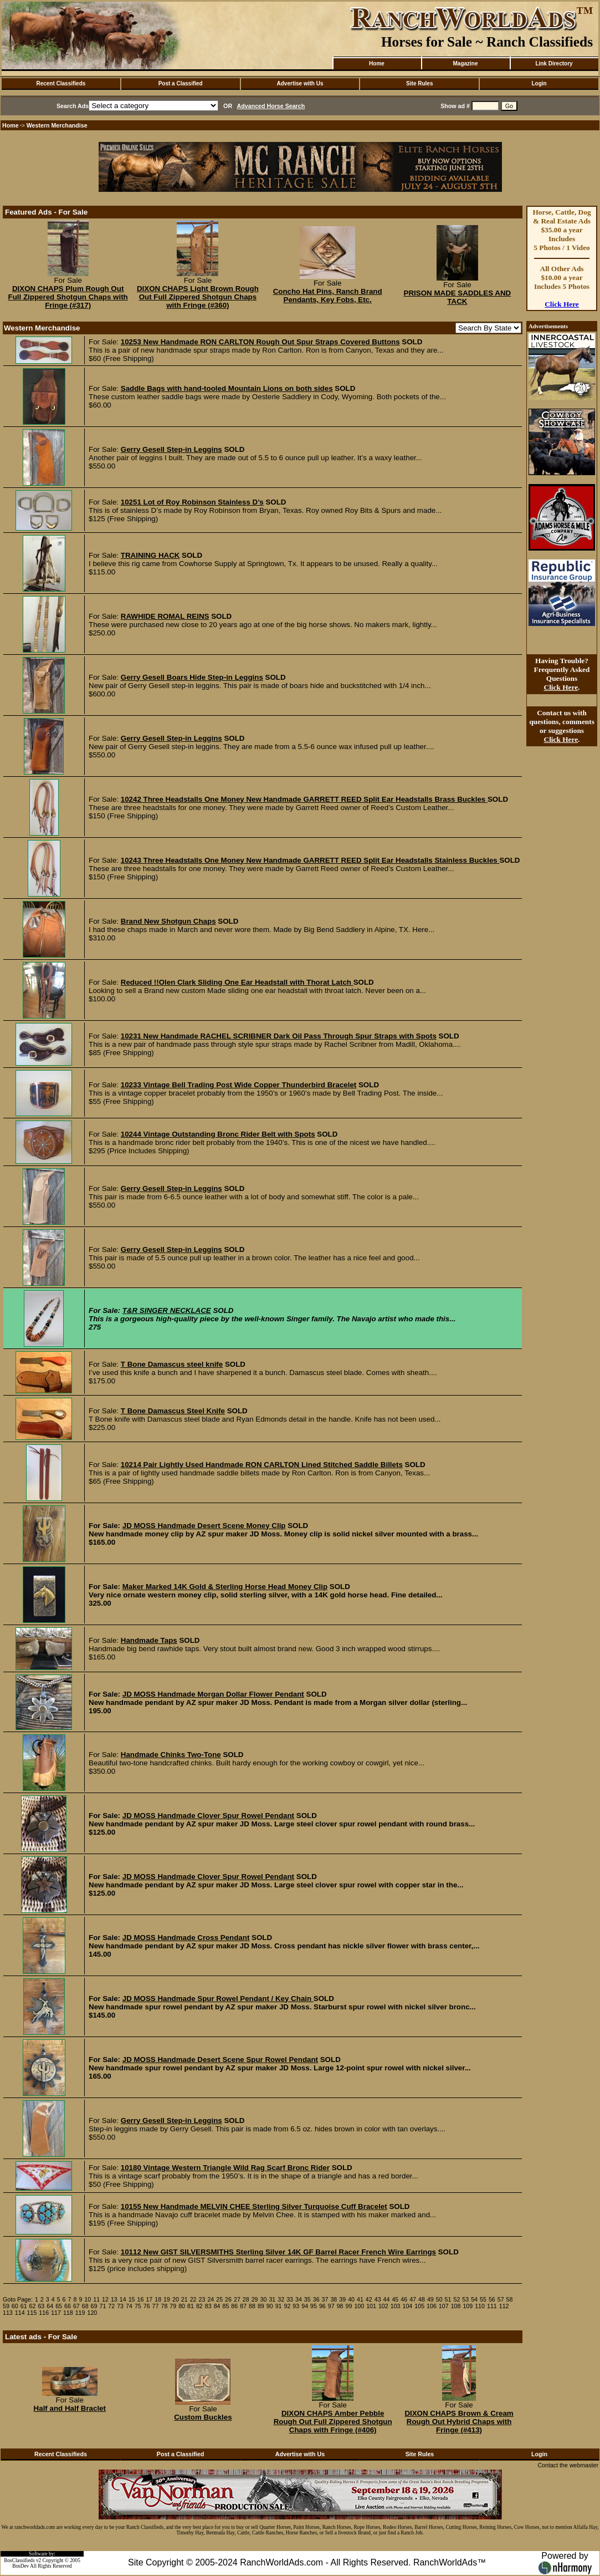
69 (94, 2306)
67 (76, 2306)
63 (41, 2306)
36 (316, 2299)
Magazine (465, 63)
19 (166, 2299)
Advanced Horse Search (271, 106)
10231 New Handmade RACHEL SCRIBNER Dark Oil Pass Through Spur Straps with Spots (279, 1036)
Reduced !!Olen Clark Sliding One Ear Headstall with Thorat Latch (237, 982)
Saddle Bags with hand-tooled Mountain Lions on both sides (227, 388)
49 (430, 2299)
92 (287, 2306)
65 (58, 2306)
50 (439, 2299)
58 (509, 2299)
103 (396, 2306)
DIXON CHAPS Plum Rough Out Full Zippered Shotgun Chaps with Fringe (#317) (68, 296)
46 (404, 2299)
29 (255, 2299)
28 (246, 2299)
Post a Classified (180, 83)
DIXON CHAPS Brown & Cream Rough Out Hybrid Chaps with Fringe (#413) (458, 2421)
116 (44, 2312)
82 (199, 2306)
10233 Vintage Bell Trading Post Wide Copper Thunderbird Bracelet (239, 1085)
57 (501, 2299)
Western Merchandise (57, 125)
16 (140, 2299)
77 (155, 2306)
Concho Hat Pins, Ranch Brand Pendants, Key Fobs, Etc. (327, 295)
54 (474, 2299)
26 (228, 2299)
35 (307, 2299)
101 (371, 2306)
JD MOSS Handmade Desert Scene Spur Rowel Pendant (220, 2059)
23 (202, 2299)
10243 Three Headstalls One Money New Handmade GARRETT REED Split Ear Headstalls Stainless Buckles (310, 860)
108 (456, 2306)
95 (313, 2306)
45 (395, 2299)
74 (129, 2306)
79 (173, 2306)
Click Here (562, 304)
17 (149, 2299)
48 (421, 2299)
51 (448, 2299)
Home (376, 63)
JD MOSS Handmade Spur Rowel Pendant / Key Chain (218, 1998)
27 (237, 2299)
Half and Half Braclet (70, 2408)
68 (85, 2306)
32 (281, 2299)
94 (304, 2306)
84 (217, 2306)
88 (252, 2306)
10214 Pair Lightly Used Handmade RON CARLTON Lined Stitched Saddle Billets (262, 1464)
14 (123, 2299)
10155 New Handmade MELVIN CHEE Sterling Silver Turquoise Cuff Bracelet (254, 2206)
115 (32, 2312)
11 (96, 2299)
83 (208, 2306)
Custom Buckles (203, 2417)
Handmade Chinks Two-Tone (171, 1754)
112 (504, 2306)
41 (360, 2299)
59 (6, 2306)
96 (322, 2306)
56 (492, 2299)
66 (67, 2306)
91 (278, 2306)
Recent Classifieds (60, 83)
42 (369, 2299)
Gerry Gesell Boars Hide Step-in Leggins (192, 677)
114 (20, 2312)
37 (325, 2299)
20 (175, 2299)
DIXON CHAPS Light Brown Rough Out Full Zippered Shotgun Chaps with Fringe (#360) (198, 296)
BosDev (20, 2566)
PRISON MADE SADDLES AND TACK (457, 297)
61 (23, 2306)
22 (193, 2299)
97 (331, 2306)
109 (468, 2306)
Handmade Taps (149, 1640)
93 (296, 2306)
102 (383, 2306)
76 (146, 2306)
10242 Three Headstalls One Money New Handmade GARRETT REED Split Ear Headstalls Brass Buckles (304, 799)
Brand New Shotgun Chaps (168, 921)
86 (234, 2306)
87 (243, 2306)
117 (56, 2312)
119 (80, 2312)
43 (378, 2299)
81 (190, 2306)
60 (15, 2306)
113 (8, 2312)
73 (120, 2306)
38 (333, 2299)
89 (261, 2306)
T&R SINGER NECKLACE (166, 1310)
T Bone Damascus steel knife (172, 1364)
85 (225, 2306)
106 (432, 2306)
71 (102, 2306)
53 (465, 2299)
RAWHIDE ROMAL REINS (165, 616)
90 (269, 2306)
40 (351, 2299)
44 (386, 2299)
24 (210, 2299)
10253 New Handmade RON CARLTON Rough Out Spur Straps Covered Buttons (260, 342)
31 (272, 2299)
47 (412, 2299)
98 (340, 2306)
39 (342, 2299)
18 (158, 2299)
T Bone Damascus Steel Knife (173, 1411)
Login (538, 83)
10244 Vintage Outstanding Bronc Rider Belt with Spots (218, 1134)
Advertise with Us (300, 83)
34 (298, 2299)
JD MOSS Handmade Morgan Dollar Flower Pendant (213, 1694)
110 (480, 2306)
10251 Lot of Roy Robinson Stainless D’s (192, 502)
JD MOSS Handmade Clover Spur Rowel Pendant (208, 1815)
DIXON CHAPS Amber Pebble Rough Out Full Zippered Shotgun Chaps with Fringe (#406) (333, 2421)
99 (349, 2306)
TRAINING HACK (150, 555)
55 (483, 2299)
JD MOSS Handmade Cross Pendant (186, 1937)
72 (111, 2306)
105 (419, 2306)
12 (105, 2299)
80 (181, 2306)
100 (359, 2306)
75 (138, 2306)
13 (114, 2299)
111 (492, 2306)
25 (219, 2299)
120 (92, 2312)
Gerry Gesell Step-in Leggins (171, 449)
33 (289, 2299)
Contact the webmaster (567, 2465)
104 (408, 2306)
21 (184, 2299)
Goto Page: (18, 2299)
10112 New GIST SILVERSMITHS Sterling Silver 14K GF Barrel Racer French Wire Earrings (278, 2252)
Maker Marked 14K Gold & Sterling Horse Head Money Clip (224, 1586)
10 (87, 2299)
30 (263, 2299)
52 (456, 2299)
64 (50, 2306)
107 (444, 2306)
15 (132, 2299)
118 (68, 2312)
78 (164, 2306)
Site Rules (419, 83)
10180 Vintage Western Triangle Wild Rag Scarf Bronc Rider (225, 2167)
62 (32, 2306)
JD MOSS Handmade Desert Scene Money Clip (204, 1525)
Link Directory (553, 63)
